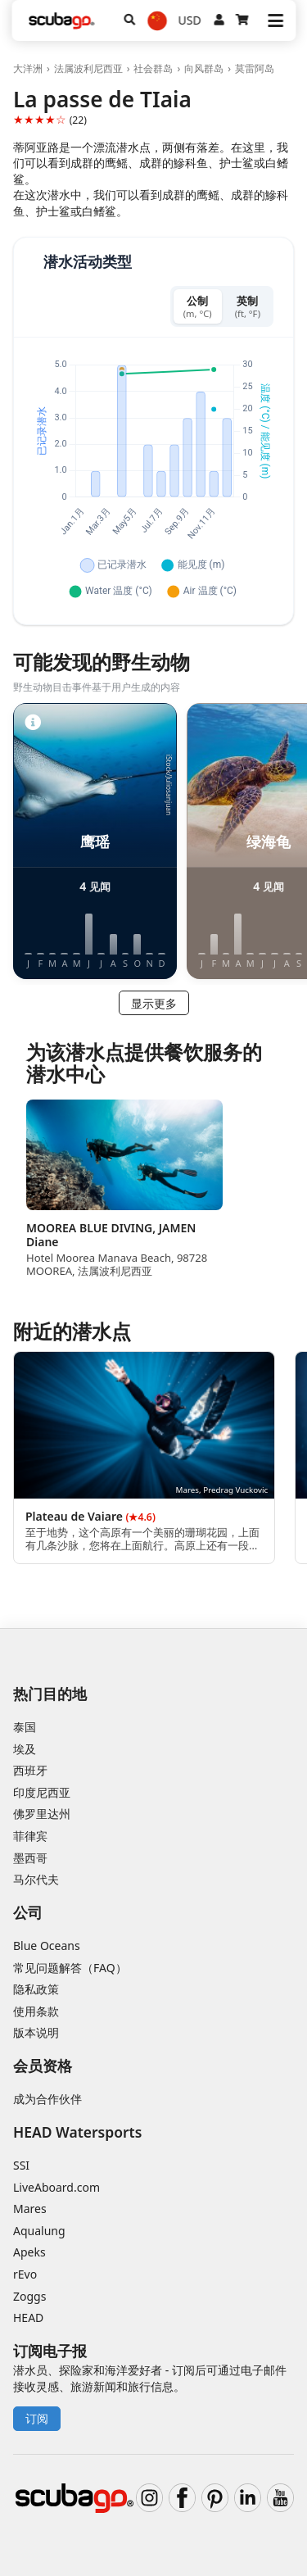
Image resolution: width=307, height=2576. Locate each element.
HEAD (28, 2317)
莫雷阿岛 (254, 68)
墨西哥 (30, 1858)
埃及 (24, 1749)
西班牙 (30, 1770)
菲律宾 (30, 1836)
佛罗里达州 (41, 1813)
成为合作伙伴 (47, 2099)
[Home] (61, 20)
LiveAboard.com (56, 2187)
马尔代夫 (36, 1879)
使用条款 (36, 2011)
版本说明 (36, 2032)
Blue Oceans (46, 1945)
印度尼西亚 (41, 1792)
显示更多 (154, 1003)
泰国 (24, 1727)
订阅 (36, 2418)
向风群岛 (203, 68)
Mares (30, 2208)
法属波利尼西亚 (88, 68)
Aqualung (39, 2230)
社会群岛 (153, 68)
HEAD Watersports (77, 2132)
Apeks (29, 2252)
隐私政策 (36, 1989)
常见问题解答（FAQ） (70, 1967)
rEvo (25, 2274)
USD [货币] (189, 20)
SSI (21, 2165)
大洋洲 (28, 68)
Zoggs (29, 2296)
